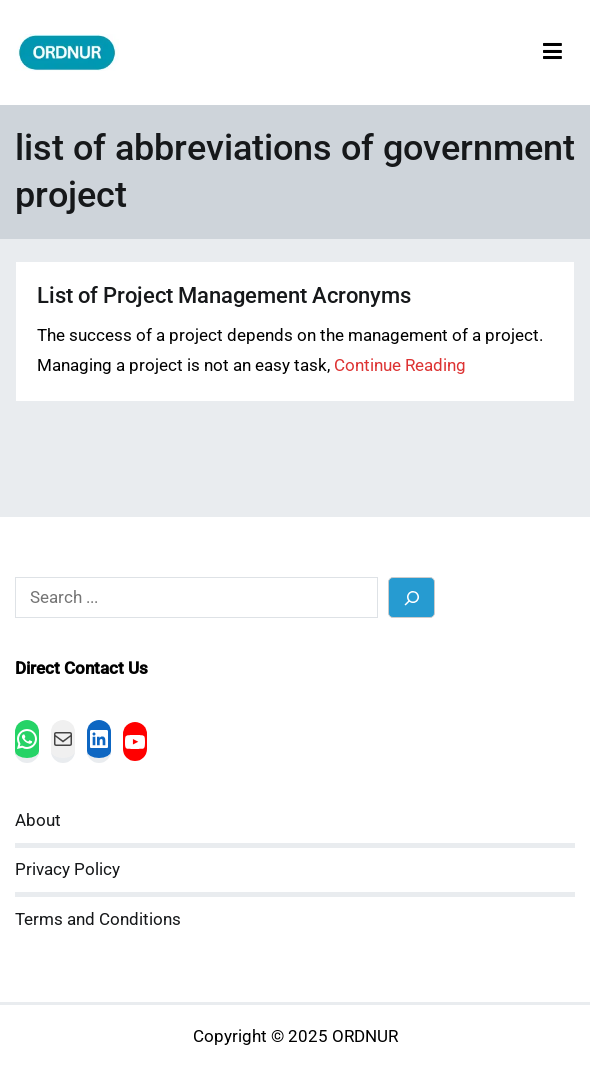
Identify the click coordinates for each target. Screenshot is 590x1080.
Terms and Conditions (98, 919)
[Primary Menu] (552, 52)
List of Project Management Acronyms (224, 295)
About (38, 820)
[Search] (411, 597)
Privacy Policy (67, 869)
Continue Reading (400, 365)
